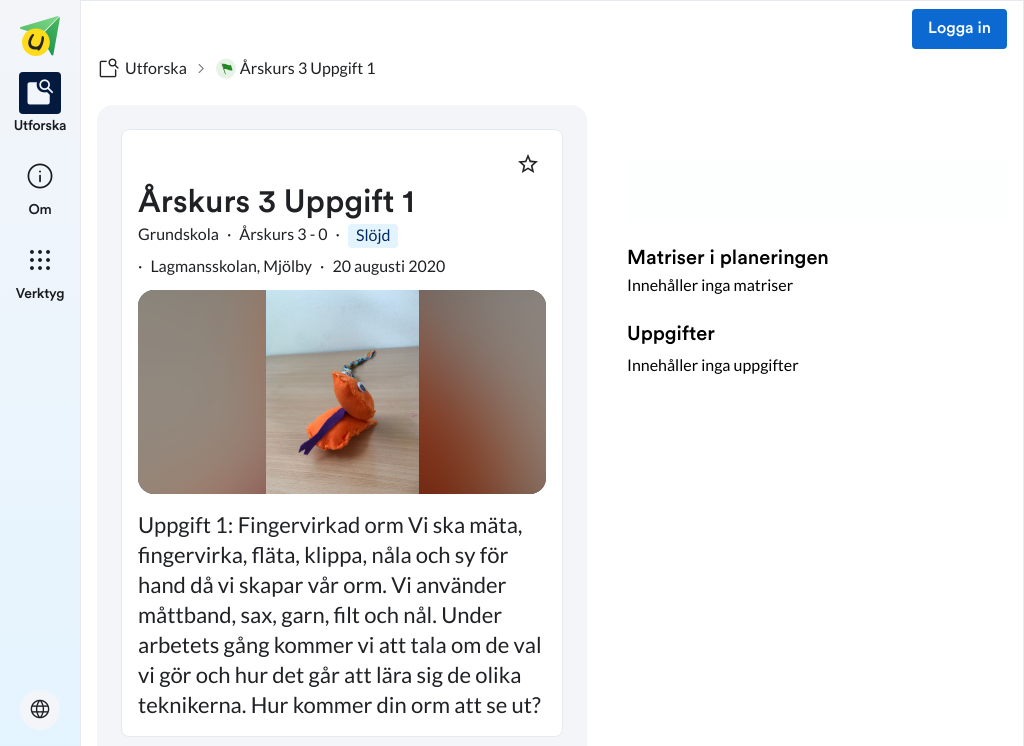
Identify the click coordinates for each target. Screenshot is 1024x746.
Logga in (959, 29)
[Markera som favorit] (528, 164)
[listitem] (40, 104)
